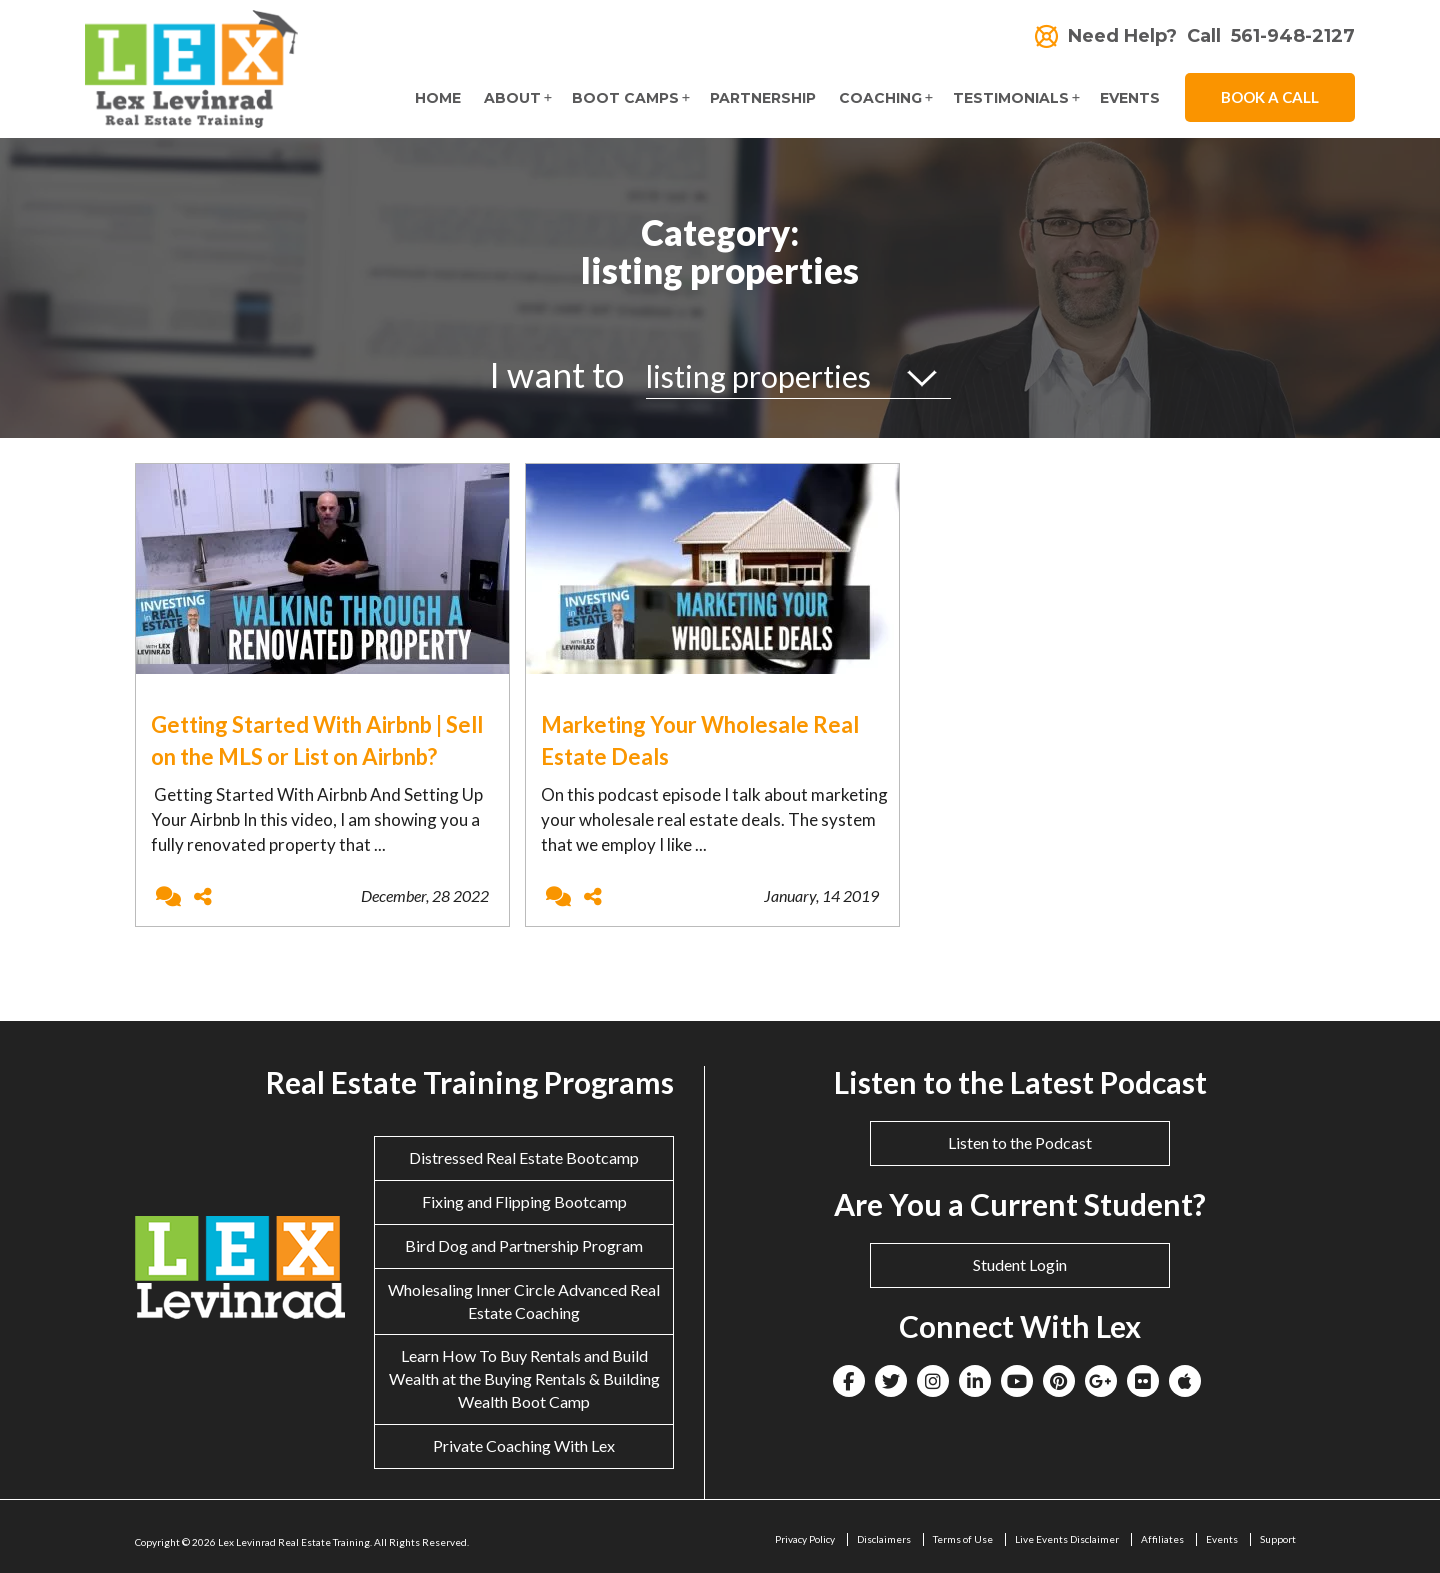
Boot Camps (625, 98)
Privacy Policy (805, 1539)
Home (438, 98)
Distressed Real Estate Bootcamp (524, 1157)
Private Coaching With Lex (524, 1445)
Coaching (880, 98)
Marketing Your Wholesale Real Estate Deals (700, 740)
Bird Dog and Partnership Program (524, 1245)
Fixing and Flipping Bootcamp (524, 1201)
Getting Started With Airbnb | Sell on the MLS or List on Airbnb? (317, 740)
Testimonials (1011, 98)
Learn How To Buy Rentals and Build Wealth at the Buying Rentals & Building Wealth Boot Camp (524, 1378)
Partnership (763, 98)
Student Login (1020, 1264)
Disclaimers (884, 1539)
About (512, 98)
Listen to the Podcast (1020, 1142)
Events (1130, 98)
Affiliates (1162, 1539)
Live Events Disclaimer (1067, 1539)
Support (1278, 1539)
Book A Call (1270, 97)
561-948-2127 (1293, 36)
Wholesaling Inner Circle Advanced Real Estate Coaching (524, 1301)
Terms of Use (963, 1539)
